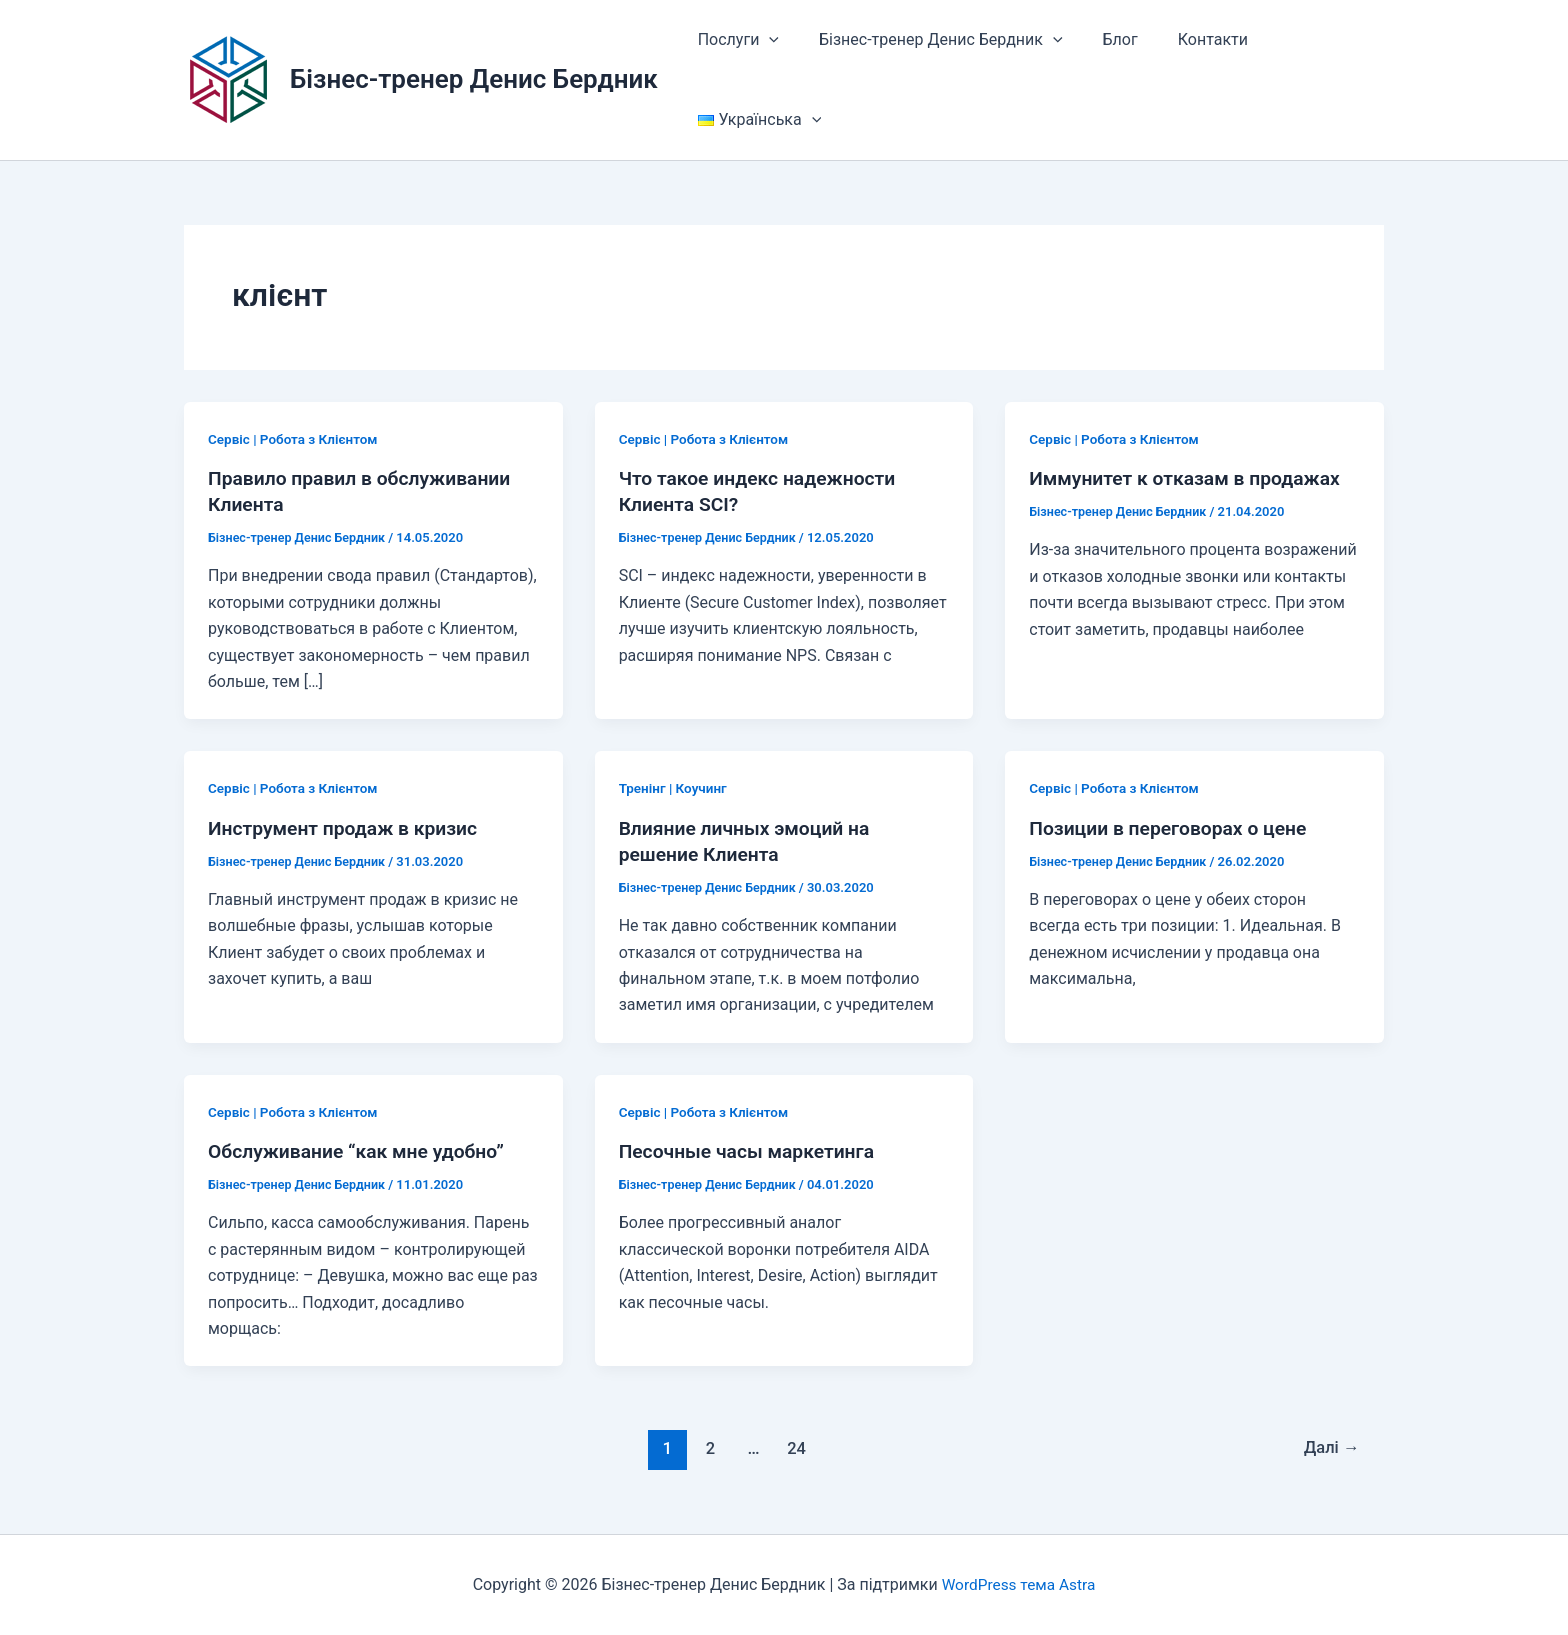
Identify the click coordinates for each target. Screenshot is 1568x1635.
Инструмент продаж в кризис (348, 828)
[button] (765, 40)
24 (795, 1448)
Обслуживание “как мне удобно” (361, 1151)
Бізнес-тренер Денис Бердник (474, 79)
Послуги (734, 40)
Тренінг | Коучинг (675, 788)
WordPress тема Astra (1019, 1584)
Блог (1100, 39)
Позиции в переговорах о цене (1173, 828)
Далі (1329, 1448)
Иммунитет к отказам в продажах (1190, 478)
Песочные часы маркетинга (751, 1151)
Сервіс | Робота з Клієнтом (296, 439)
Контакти (1185, 39)
